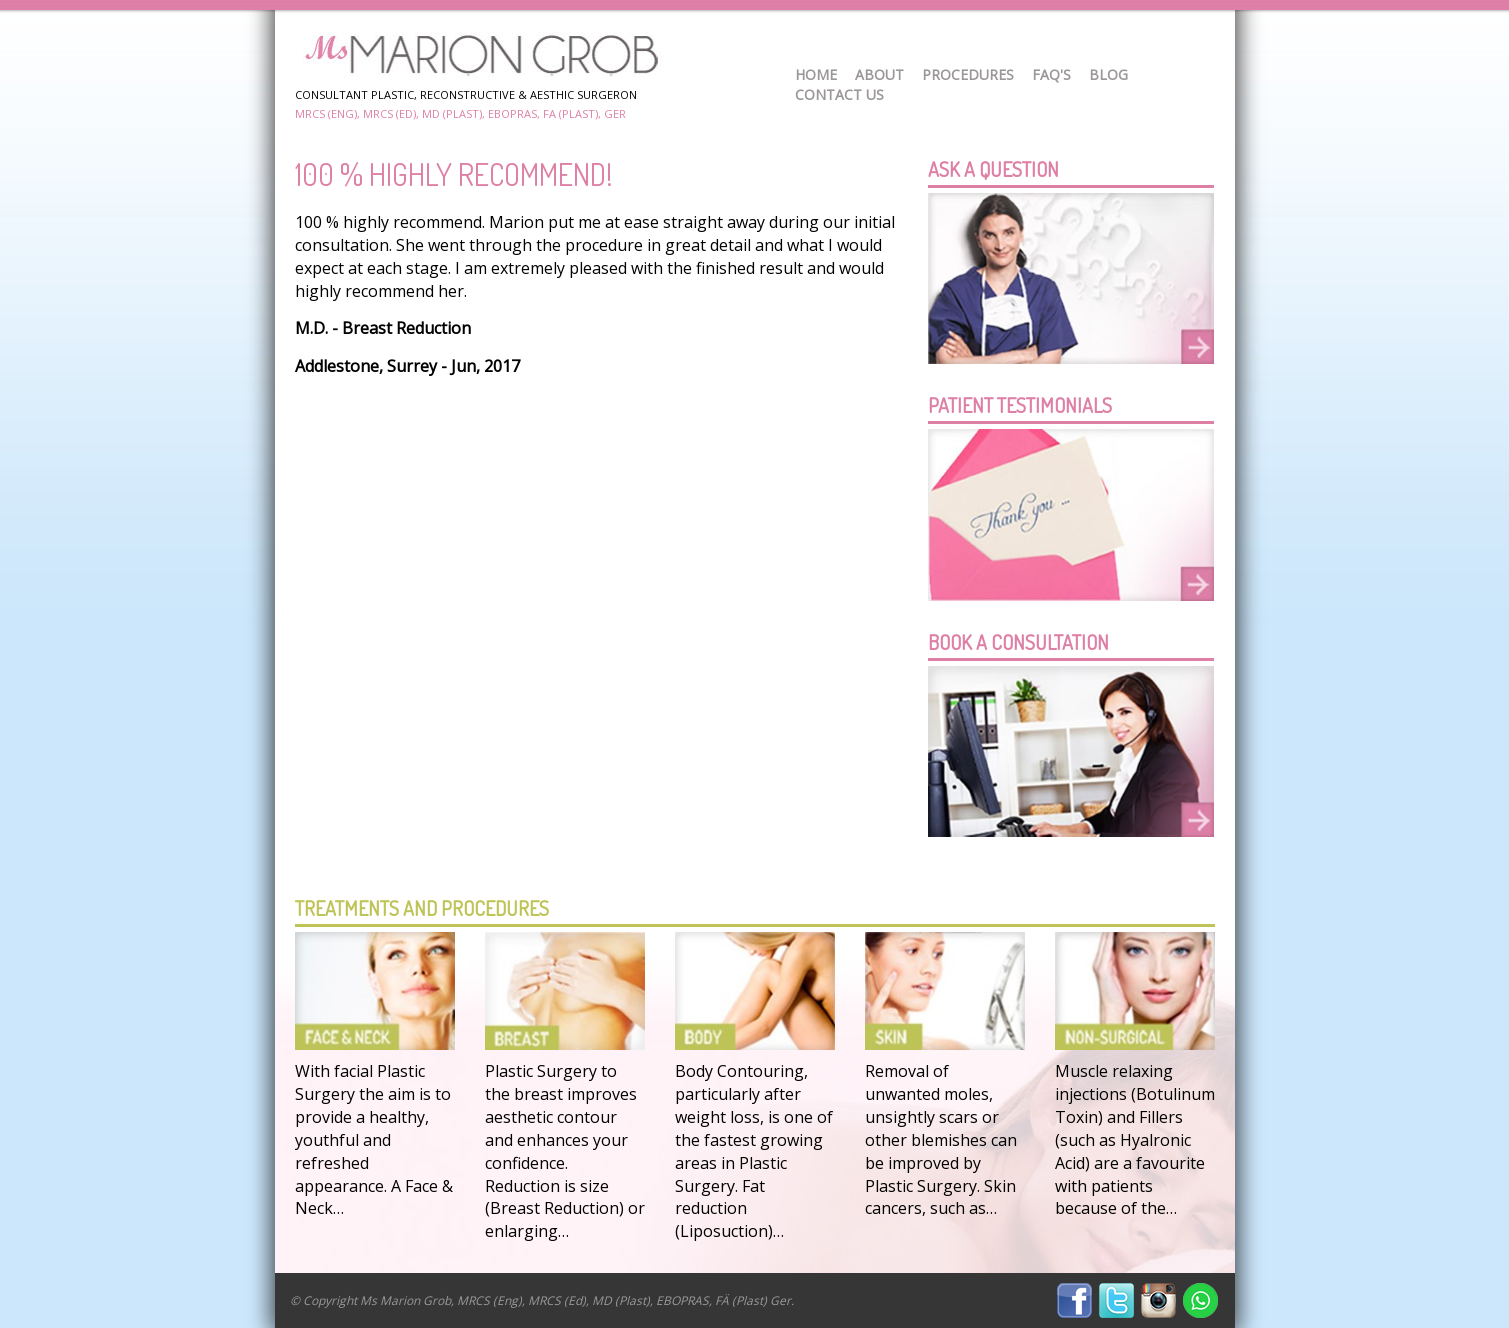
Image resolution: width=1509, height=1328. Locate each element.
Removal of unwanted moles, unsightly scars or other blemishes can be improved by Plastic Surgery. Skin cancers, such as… (941, 1139)
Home (816, 74)
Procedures (968, 74)
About (879, 74)
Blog (1108, 74)
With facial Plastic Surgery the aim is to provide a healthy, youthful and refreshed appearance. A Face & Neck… (374, 1139)
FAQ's (1051, 74)
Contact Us (839, 94)
